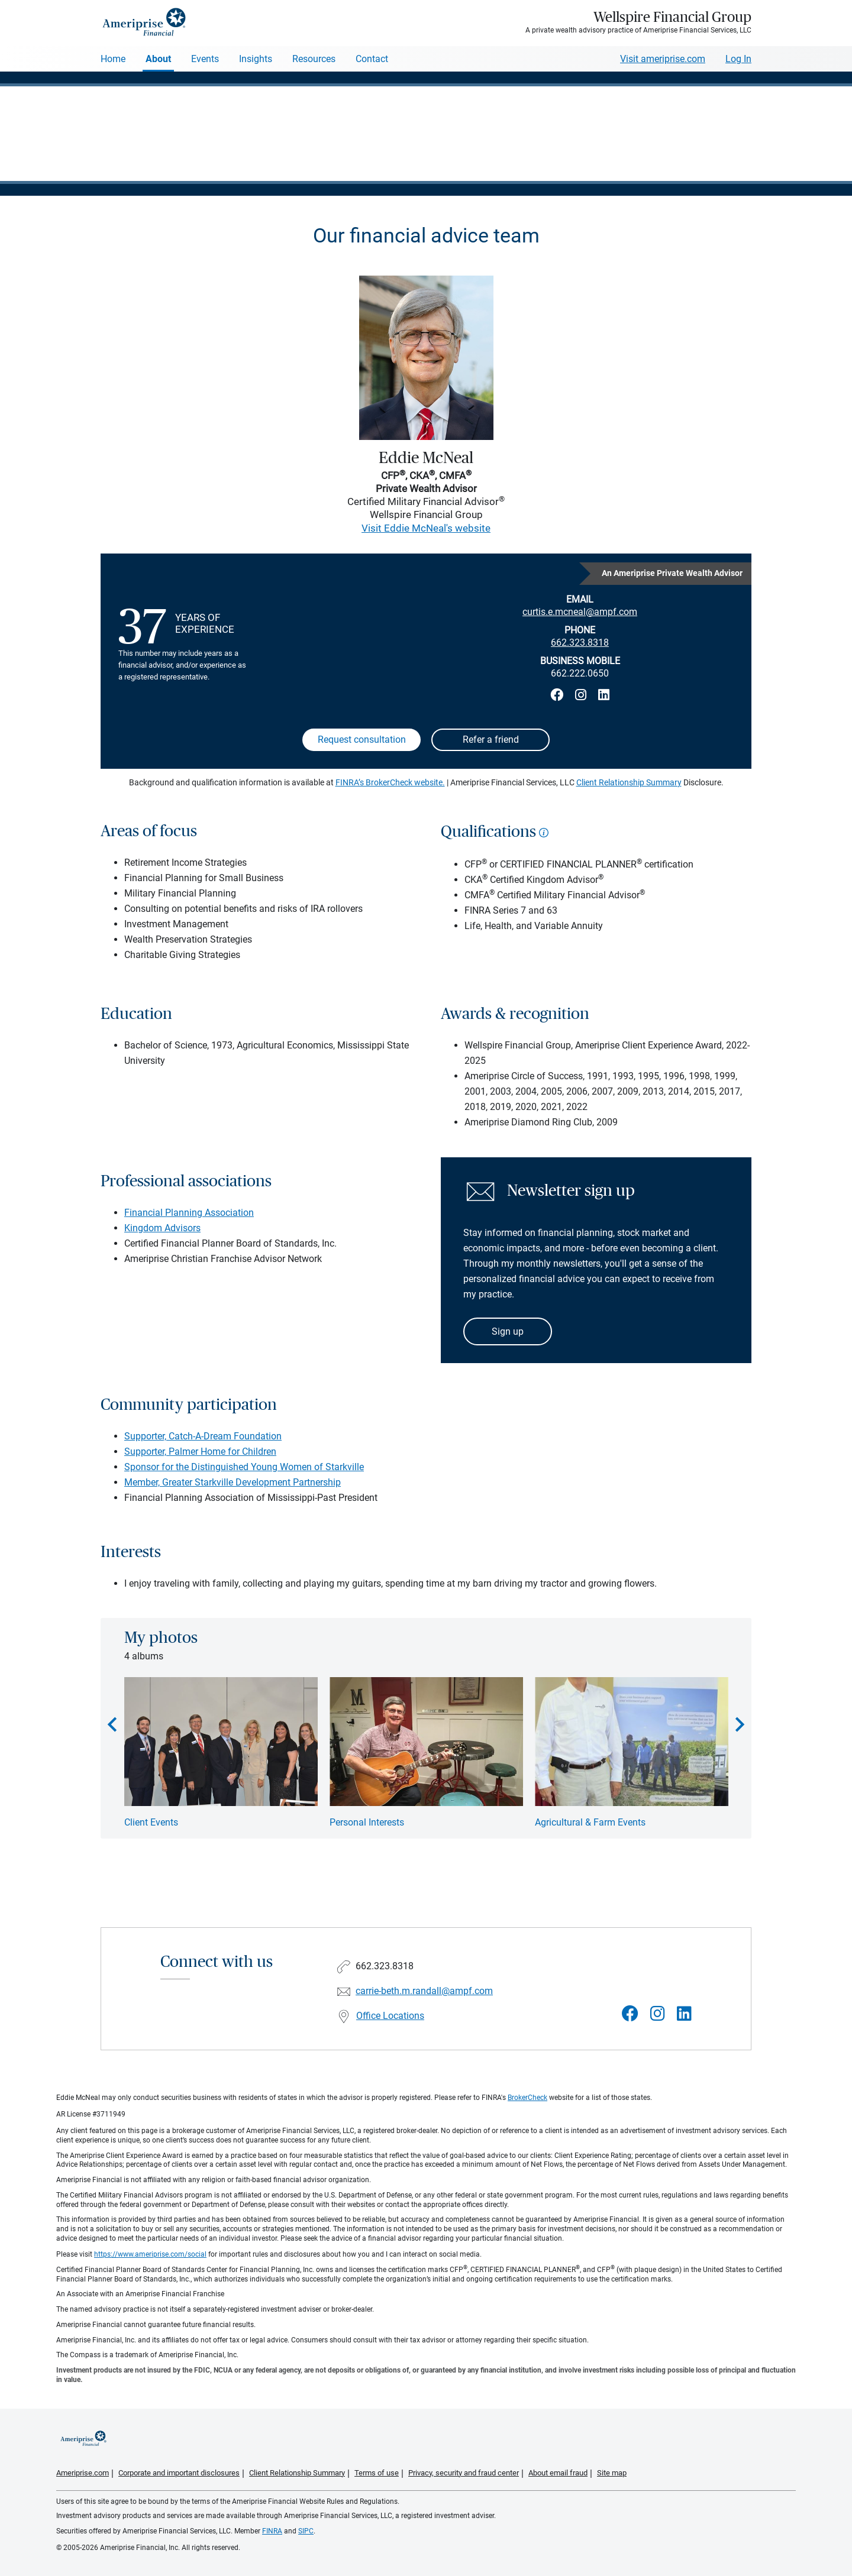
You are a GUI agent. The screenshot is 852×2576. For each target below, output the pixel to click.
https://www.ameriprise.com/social (150, 2254)
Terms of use (376, 2472)
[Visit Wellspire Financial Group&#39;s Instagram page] (657, 2014)
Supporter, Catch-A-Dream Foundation (203, 1436)
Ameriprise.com (82, 2472)
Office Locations (390, 2015)
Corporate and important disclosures (179, 2472)
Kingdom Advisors (162, 1228)
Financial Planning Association (189, 1212)
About (158, 58)
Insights (255, 58)
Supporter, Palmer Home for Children (200, 1451)
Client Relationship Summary (629, 782)
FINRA (272, 2531)
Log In (738, 58)
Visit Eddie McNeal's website (426, 528)
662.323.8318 (580, 642)
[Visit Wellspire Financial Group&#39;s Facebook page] (630, 2014)
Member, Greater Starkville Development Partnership (232, 1482)
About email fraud (558, 2472)
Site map (612, 2472)
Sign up (508, 1331)
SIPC (306, 2531)
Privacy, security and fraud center (463, 2472)
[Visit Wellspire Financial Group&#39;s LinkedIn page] (684, 2014)
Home (113, 58)
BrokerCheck (527, 2097)
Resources (313, 58)
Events (205, 58)
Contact (372, 58)
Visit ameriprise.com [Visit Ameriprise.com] (662, 58)
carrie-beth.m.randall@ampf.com (424, 1990)
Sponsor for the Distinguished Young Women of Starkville (244, 1467)
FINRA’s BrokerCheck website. (390, 782)
